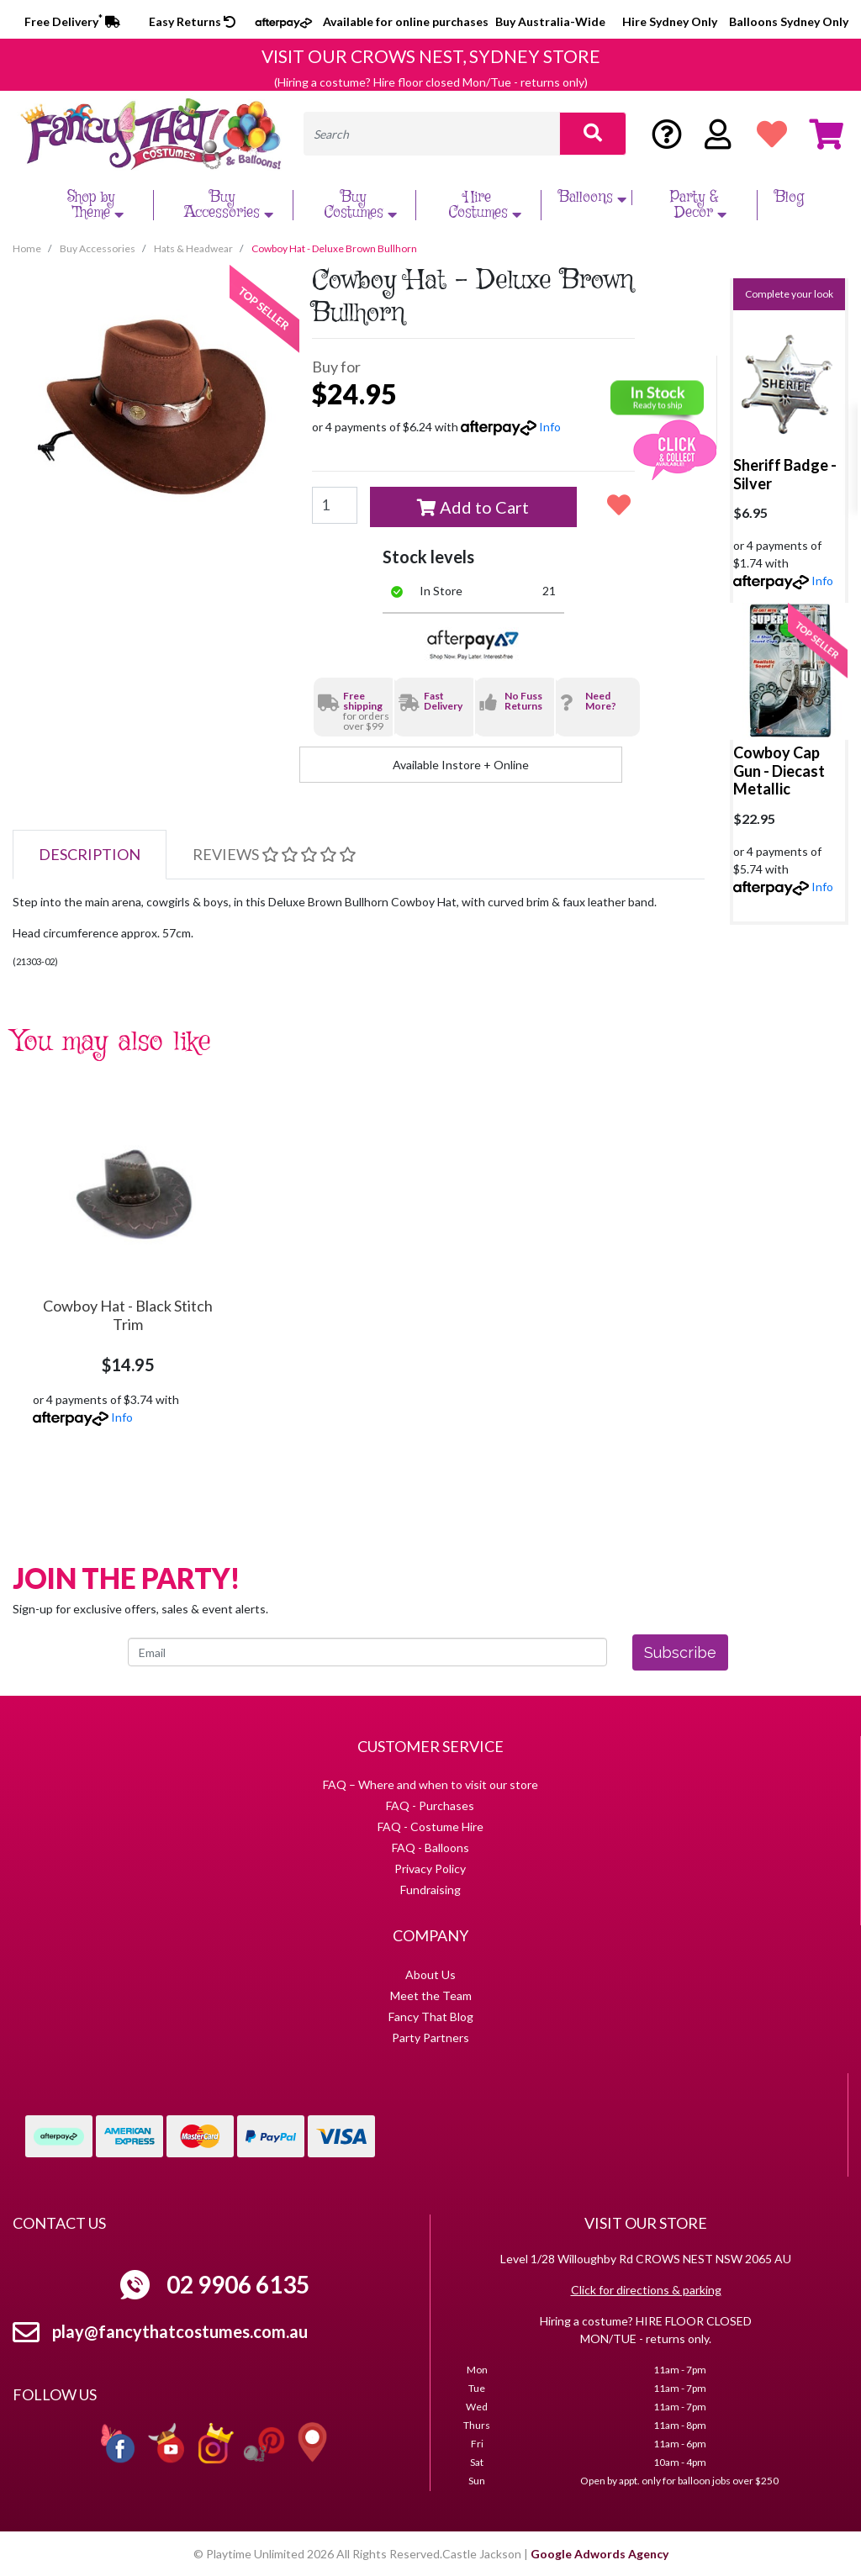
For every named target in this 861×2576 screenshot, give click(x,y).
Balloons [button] (594, 197)
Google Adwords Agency (599, 2554)
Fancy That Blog (430, 2016)
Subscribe (680, 1652)
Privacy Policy (430, 1868)
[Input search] (432, 134)
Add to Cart (473, 507)
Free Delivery (72, 21)
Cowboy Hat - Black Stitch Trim (128, 1314)
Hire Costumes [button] (487, 205)
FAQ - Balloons (430, 1847)
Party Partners (430, 2037)
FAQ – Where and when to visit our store (430, 1784)
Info (550, 427)
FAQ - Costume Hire (430, 1826)
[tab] (89, 854)
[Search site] (592, 134)
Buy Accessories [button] (230, 205)
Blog (789, 197)
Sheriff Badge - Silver (785, 474)
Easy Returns (192, 21)
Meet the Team (431, 1995)
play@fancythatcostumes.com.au (180, 2331)
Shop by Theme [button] (97, 205)
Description (89, 854)
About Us (430, 1974)
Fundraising (430, 1889)
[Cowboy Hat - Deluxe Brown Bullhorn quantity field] (334, 505)
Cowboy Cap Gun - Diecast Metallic (779, 770)
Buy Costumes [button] (362, 205)
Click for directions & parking (646, 2290)
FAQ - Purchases (430, 1805)
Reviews (274, 854)
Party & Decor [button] (701, 205)
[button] (618, 504)
